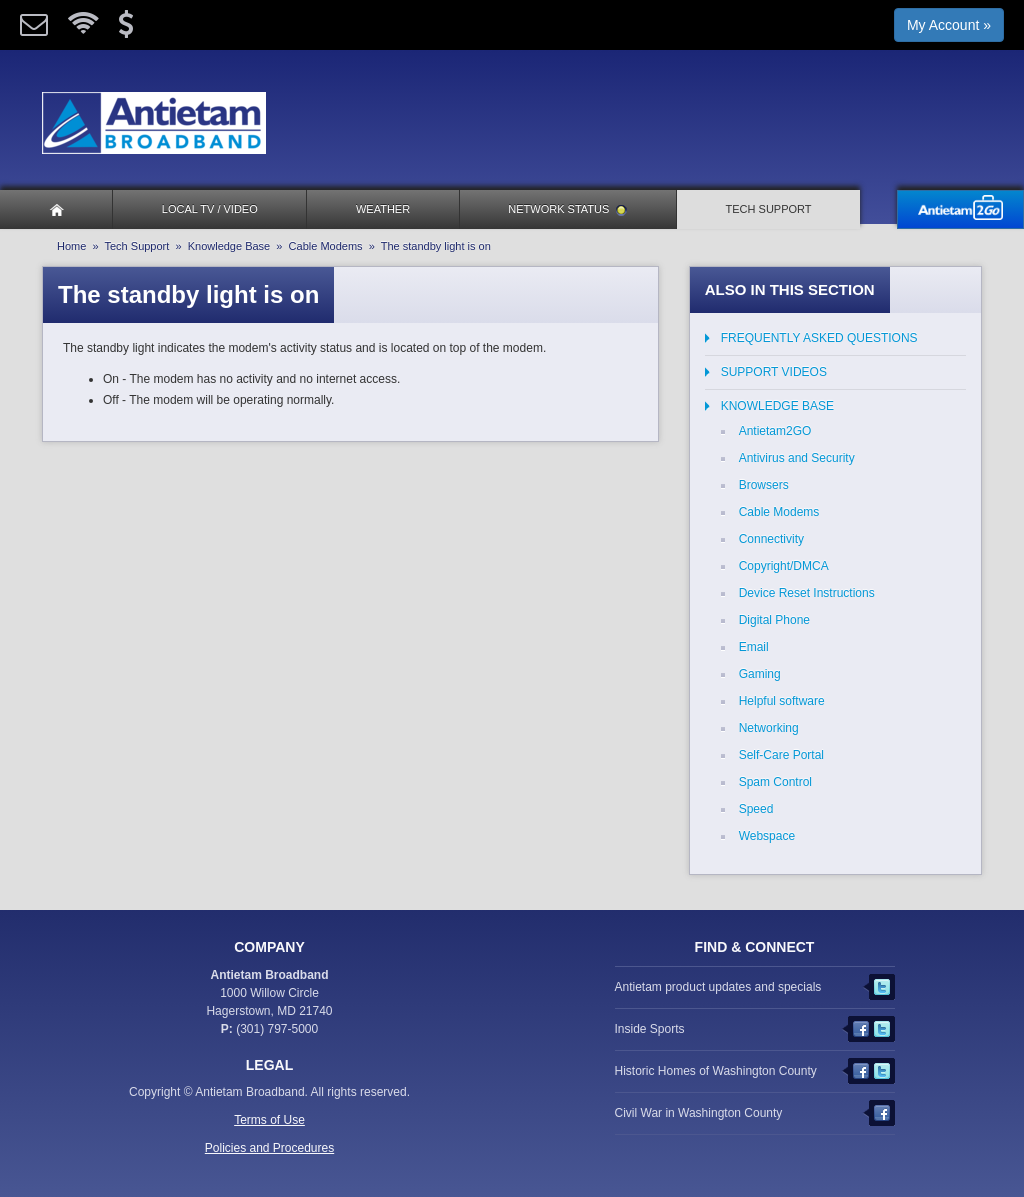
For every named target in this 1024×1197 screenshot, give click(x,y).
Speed (756, 809)
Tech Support (769, 209)
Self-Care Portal (781, 755)
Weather (383, 209)
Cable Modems (326, 246)
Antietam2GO (775, 431)
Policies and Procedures (269, 1148)
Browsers (764, 485)
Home (71, 246)
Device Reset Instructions (807, 593)
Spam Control (775, 782)
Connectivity (771, 539)
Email (754, 647)
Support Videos (774, 372)
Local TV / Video (210, 209)
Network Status (567, 209)
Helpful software (782, 701)
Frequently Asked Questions (819, 338)
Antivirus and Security (797, 458)
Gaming (760, 674)
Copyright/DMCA (784, 566)
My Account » (949, 25)
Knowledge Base (229, 246)
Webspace (767, 836)
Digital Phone (774, 620)
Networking (769, 728)
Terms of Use (269, 1120)
